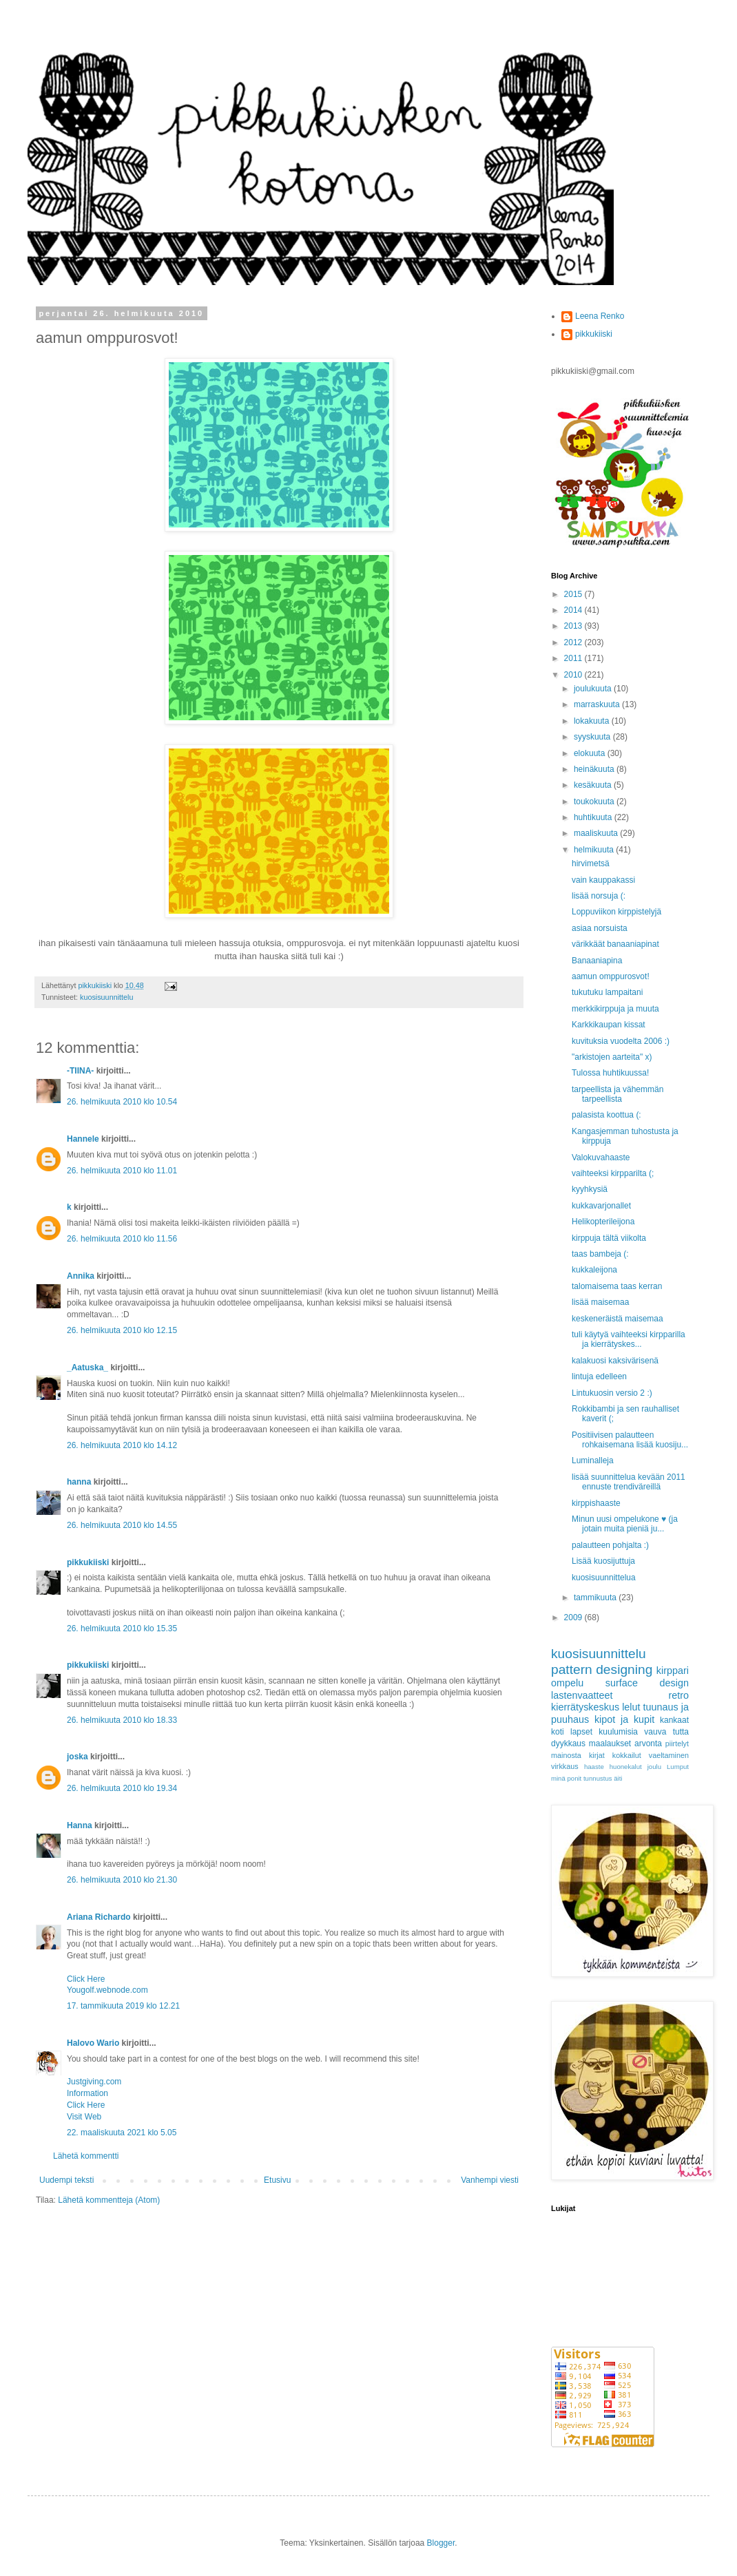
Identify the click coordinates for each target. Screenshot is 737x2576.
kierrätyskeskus (585, 1707)
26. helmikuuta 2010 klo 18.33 (122, 1720)
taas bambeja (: (600, 1254)
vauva (655, 1732)
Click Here (86, 1979)
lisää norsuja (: (598, 896)
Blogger (441, 2543)
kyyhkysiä (590, 1189)
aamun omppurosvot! (611, 976)
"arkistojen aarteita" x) (612, 1057)
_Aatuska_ (87, 1367)
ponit (574, 1778)
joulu (654, 1766)
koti (557, 1732)
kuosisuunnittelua (604, 1577)
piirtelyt (677, 1743)
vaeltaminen (669, 1755)
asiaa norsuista (599, 928)
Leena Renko (599, 316)
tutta (681, 1732)
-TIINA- (80, 1071)
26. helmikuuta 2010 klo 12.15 (122, 1330)
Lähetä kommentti (85, 2156)
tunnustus (597, 1778)
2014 (574, 610)
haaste (594, 1766)
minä (558, 1778)
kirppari (672, 1670)
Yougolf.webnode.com (107, 1990)
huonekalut (626, 1766)
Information (87, 2093)
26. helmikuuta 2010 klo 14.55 (122, 1525)
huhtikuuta (594, 817)
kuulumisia (618, 1732)
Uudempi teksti (66, 2180)
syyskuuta (593, 737)
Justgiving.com (94, 2081)
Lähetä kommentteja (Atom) (109, 2200)
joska (77, 1756)
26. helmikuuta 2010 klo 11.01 (122, 1170)
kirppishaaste (596, 1503)
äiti (618, 1778)
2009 (574, 1617)
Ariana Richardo (99, 1917)
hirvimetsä (591, 863)
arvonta (648, 1743)
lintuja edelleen (599, 1376)
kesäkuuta (594, 785)
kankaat (674, 1720)
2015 (574, 594)
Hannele (83, 1139)
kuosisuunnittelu (106, 997)
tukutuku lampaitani (607, 992)
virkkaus (565, 1766)
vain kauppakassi (603, 880)
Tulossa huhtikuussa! (610, 1073)
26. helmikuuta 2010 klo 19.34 (122, 1788)
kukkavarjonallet (601, 1206)
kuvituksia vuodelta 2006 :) (620, 1041)
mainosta (566, 1755)
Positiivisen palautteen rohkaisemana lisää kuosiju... (630, 1439)
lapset (581, 1732)
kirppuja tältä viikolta (609, 1238)
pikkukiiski (88, 1562)
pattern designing (601, 1669)
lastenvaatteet (582, 1695)
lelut (631, 1707)
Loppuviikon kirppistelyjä (616, 912)
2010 (574, 675)
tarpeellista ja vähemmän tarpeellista (617, 1094)
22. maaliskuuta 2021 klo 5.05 (121, 2132)
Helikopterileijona (603, 1221)
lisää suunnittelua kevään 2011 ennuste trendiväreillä (628, 1481)
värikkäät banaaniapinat (615, 944)
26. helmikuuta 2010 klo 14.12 (122, 1445)
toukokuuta (595, 801)
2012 (574, 642)
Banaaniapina (597, 960)
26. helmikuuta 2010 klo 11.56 (122, 1239)
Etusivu (277, 2180)
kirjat (597, 1755)
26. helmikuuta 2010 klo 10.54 (122, 1102)
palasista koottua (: (606, 1115)
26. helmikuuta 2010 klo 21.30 (122, 1880)
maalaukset (610, 1743)
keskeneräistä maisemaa (617, 1318)
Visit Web (84, 2117)
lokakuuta (593, 721)
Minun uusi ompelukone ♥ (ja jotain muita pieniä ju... (625, 1523)
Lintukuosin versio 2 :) (612, 1393)
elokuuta (591, 753)
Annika (80, 1276)
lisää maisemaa (600, 1302)
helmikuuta (595, 850)
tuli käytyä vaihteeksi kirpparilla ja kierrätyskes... (628, 1339)
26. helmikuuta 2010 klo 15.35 (122, 1628)
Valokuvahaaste (601, 1157)
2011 (574, 658)
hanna (79, 1482)
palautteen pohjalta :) (610, 1545)
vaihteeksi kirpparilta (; (613, 1173)
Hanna (79, 1825)
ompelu (567, 1682)
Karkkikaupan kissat (608, 1024)
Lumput (678, 1766)
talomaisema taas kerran (617, 1286)
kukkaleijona (594, 1270)
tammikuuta (596, 1597)
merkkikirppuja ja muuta (615, 1009)
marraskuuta (598, 704)
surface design (647, 1682)
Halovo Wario (93, 2043)
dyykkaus (568, 1743)
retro (678, 1695)
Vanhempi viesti (490, 2180)
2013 (574, 626)
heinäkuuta (595, 769)
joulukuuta (594, 688)
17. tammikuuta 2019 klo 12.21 (123, 2006)
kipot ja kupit (624, 1719)
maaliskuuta (597, 833)
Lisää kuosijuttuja (603, 1561)
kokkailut (626, 1755)
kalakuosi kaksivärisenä (615, 1360)
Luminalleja (593, 1460)
